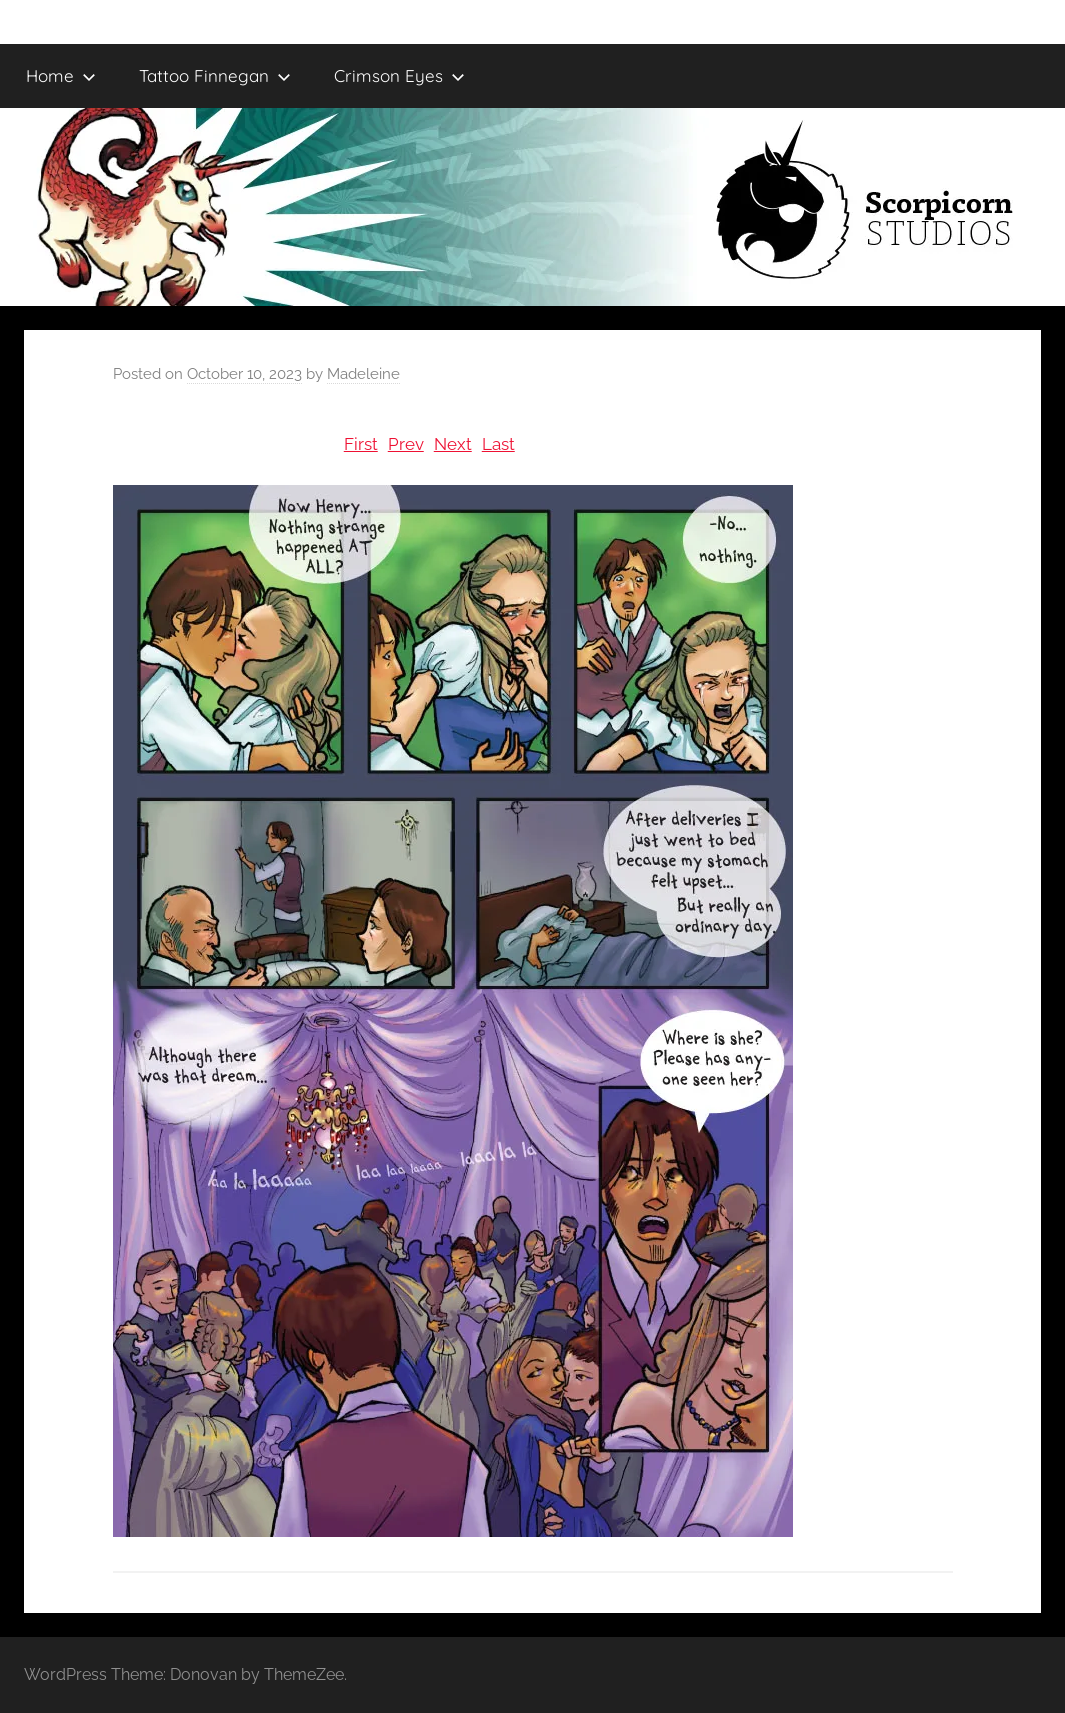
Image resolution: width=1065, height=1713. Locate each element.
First (361, 444)
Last (498, 444)
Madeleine (363, 374)
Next (453, 444)
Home (61, 75)
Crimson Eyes (399, 75)
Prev (406, 444)
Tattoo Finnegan (215, 75)
